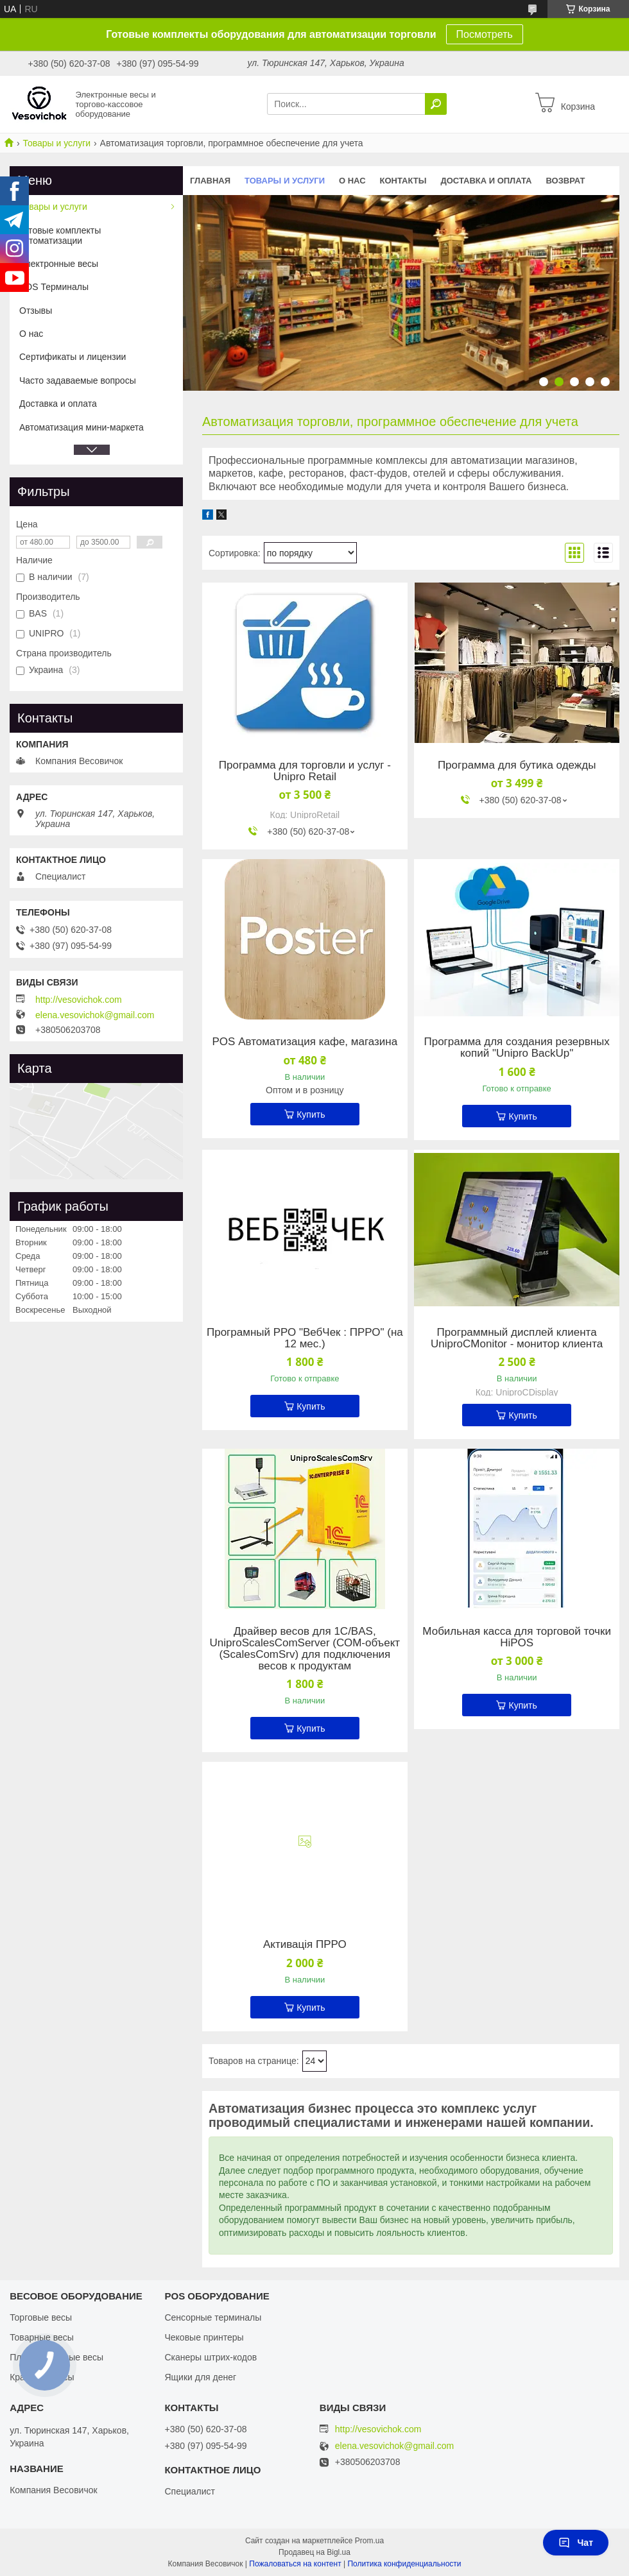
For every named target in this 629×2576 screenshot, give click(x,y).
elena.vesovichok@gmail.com (94, 1015)
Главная (210, 180)
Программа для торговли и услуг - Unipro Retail (305, 771)
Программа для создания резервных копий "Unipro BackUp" (516, 1047)
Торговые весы (41, 2317)
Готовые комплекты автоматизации (60, 235)
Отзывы (35, 310)
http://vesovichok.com (78, 999)
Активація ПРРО (305, 1944)
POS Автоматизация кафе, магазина (305, 1042)
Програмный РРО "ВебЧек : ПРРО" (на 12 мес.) (305, 1338)
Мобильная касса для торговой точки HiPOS (516, 1637)
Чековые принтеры (203, 2337)
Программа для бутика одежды (517, 765)
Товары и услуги (56, 143)
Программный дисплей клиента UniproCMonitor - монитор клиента (517, 1338)
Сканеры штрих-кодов (210, 2357)
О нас (352, 180)
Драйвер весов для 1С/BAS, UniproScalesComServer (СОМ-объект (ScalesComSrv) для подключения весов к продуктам (305, 1649)
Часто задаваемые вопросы (77, 380)
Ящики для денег (200, 2377)
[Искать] (436, 104)
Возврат (565, 180)
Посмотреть (484, 34)
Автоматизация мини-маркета (81, 427)
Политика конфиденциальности (404, 2563)
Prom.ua (369, 2540)
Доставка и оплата (485, 180)
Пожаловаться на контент (295, 2563)
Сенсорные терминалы (212, 2317)
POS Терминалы (54, 287)
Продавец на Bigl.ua (314, 2552)
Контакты (403, 180)
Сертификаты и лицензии (72, 357)
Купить (311, 1114)
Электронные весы (58, 264)
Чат (575, 2542)
